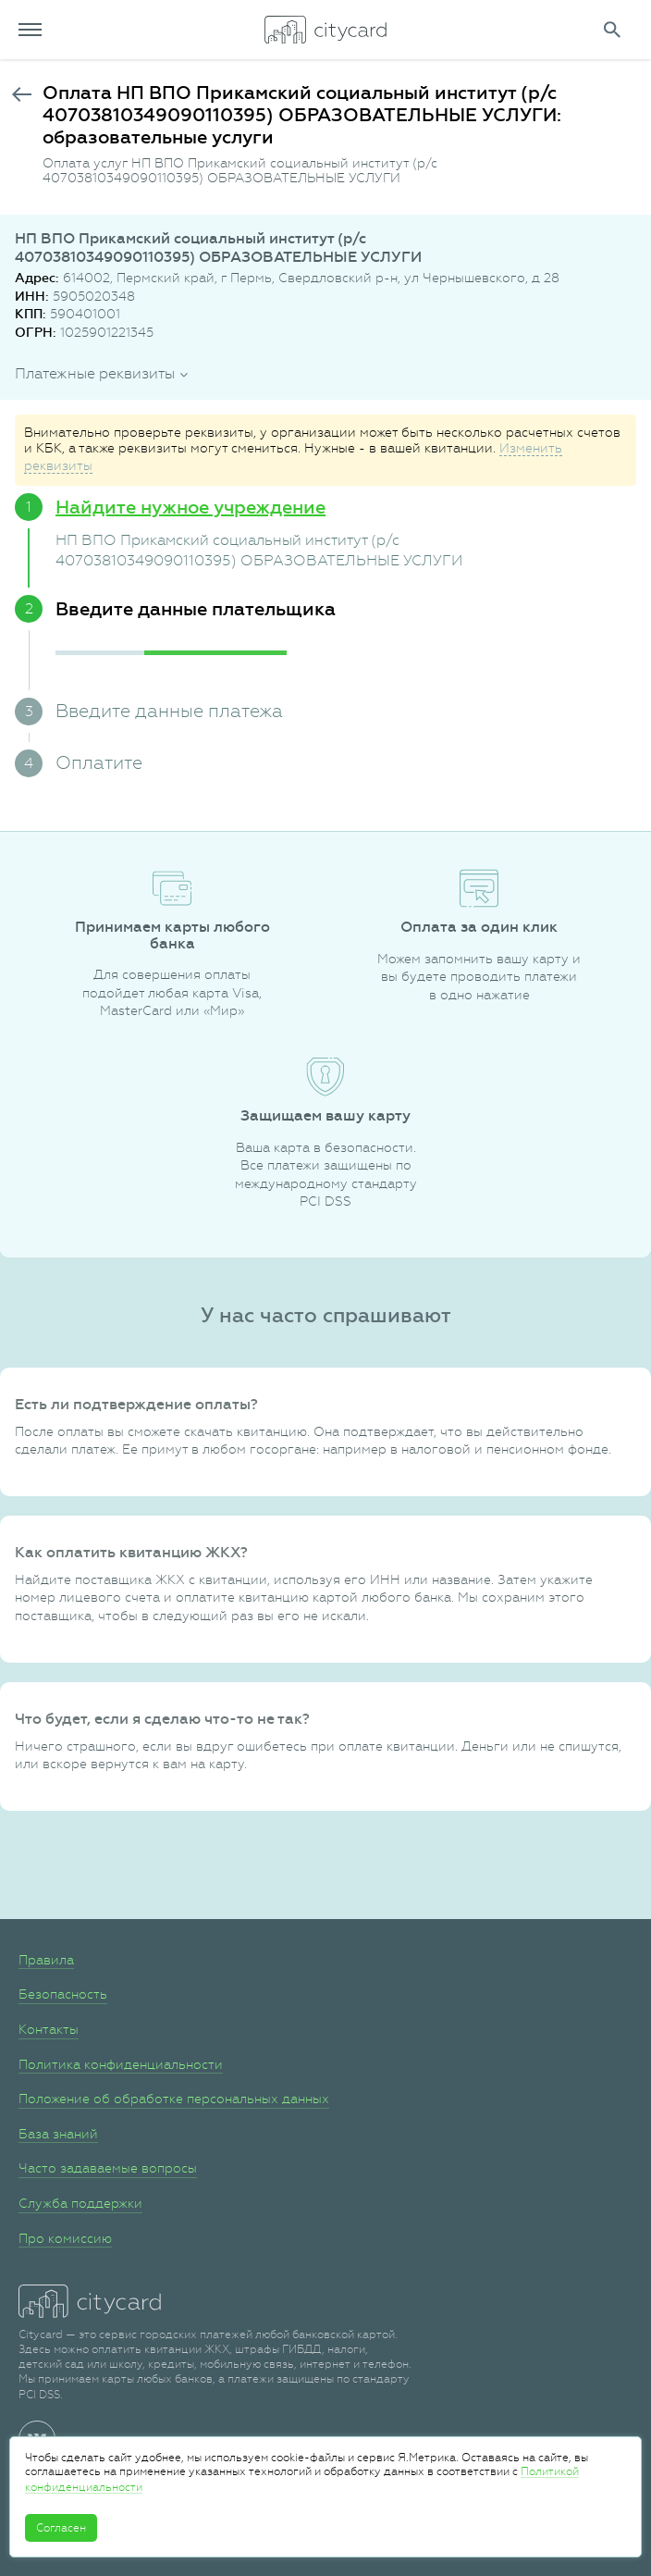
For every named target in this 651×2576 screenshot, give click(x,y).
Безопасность (62, 1994)
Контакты (48, 2029)
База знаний (58, 2133)
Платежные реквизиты (95, 373)
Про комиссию (65, 2238)
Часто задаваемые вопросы (107, 2168)
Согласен (61, 2527)
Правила (46, 1959)
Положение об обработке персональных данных (173, 2098)
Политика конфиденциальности (120, 2064)
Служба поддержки (80, 2203)
